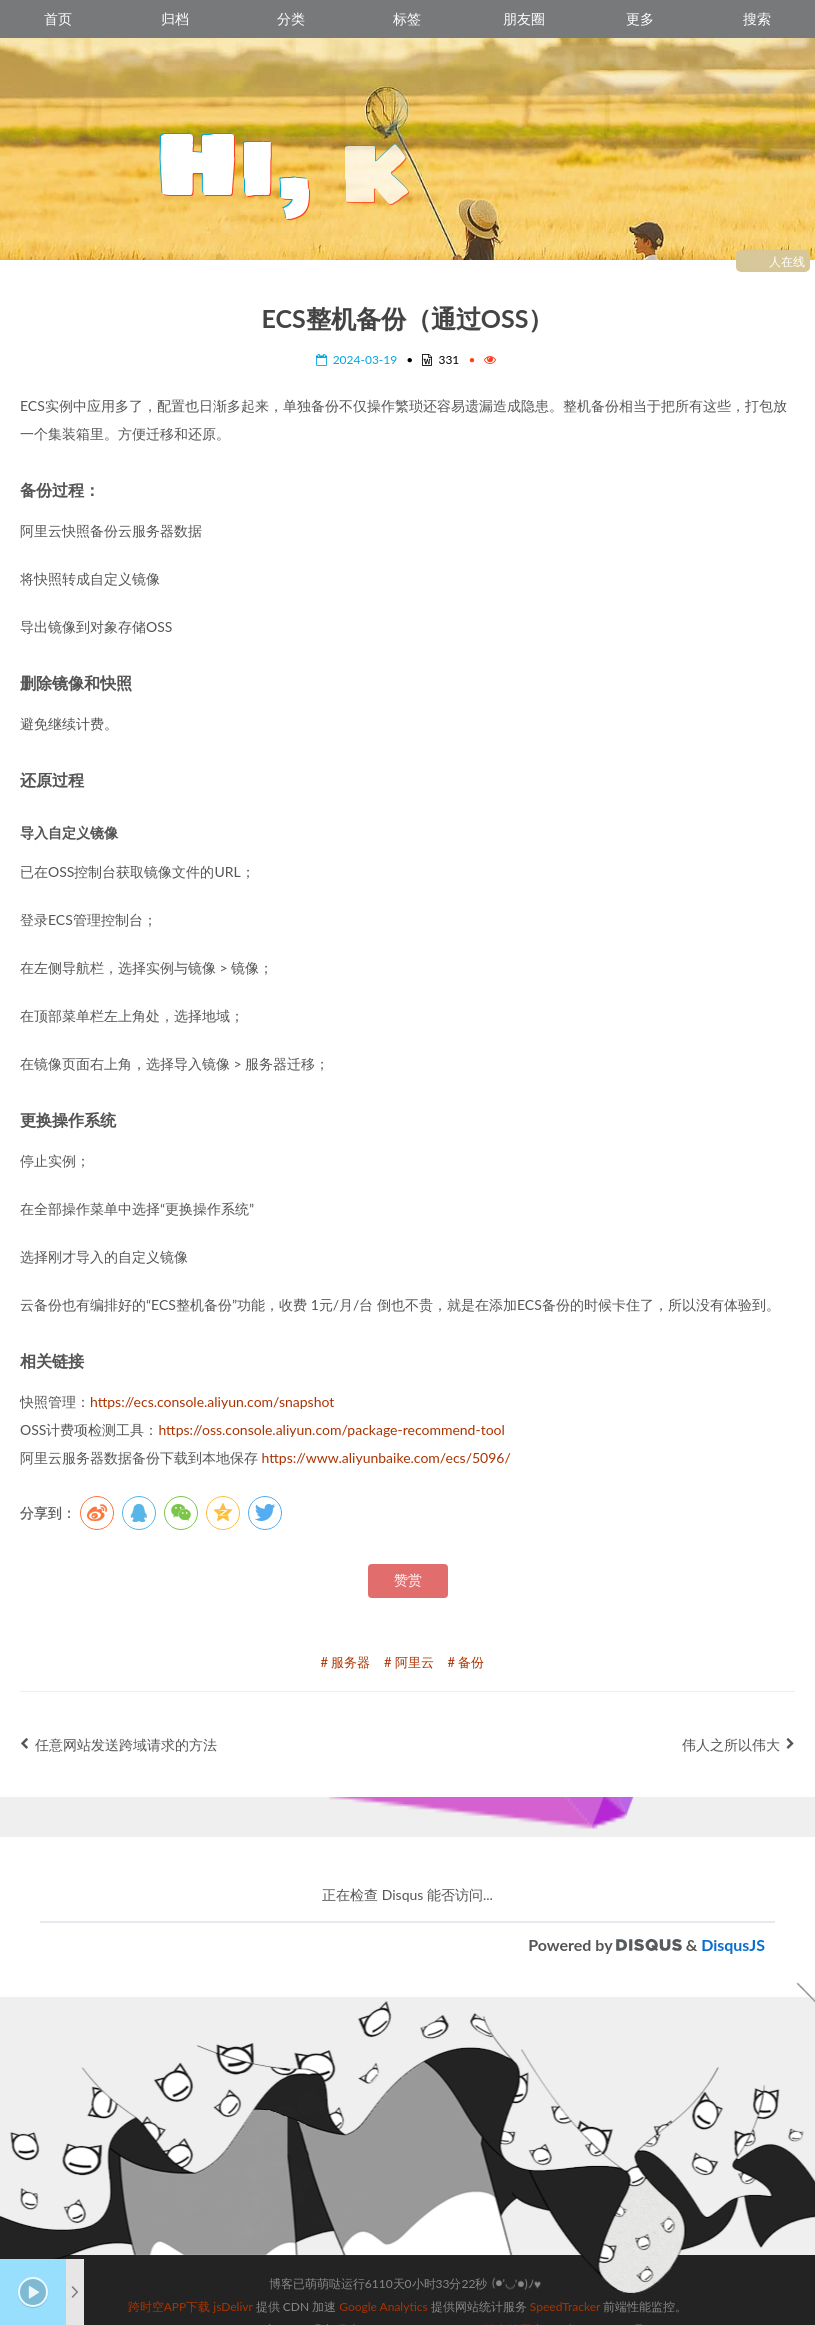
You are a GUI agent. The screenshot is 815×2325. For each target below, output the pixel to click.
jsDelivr (232, 2254)
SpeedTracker (565, 2254)
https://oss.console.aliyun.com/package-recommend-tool (331, 1429)
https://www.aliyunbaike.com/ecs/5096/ (386, 1457)
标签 (407, 18)
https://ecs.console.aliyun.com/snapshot (212, 1401)
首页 (58, 18)
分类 (291, 18)
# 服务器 (346, 1662)
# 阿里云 (409, 1662)
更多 (640, 18)
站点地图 (508, 2277)
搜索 (757, 18)
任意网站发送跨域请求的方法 (118, 1744)
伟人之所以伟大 (738, 1744)
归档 (175, 18)
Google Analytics (383, 2254)
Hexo (293, 2277)
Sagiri (431, 2277)
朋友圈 (524, 18)
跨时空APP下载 (169, 2254)
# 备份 (466, 1662)
